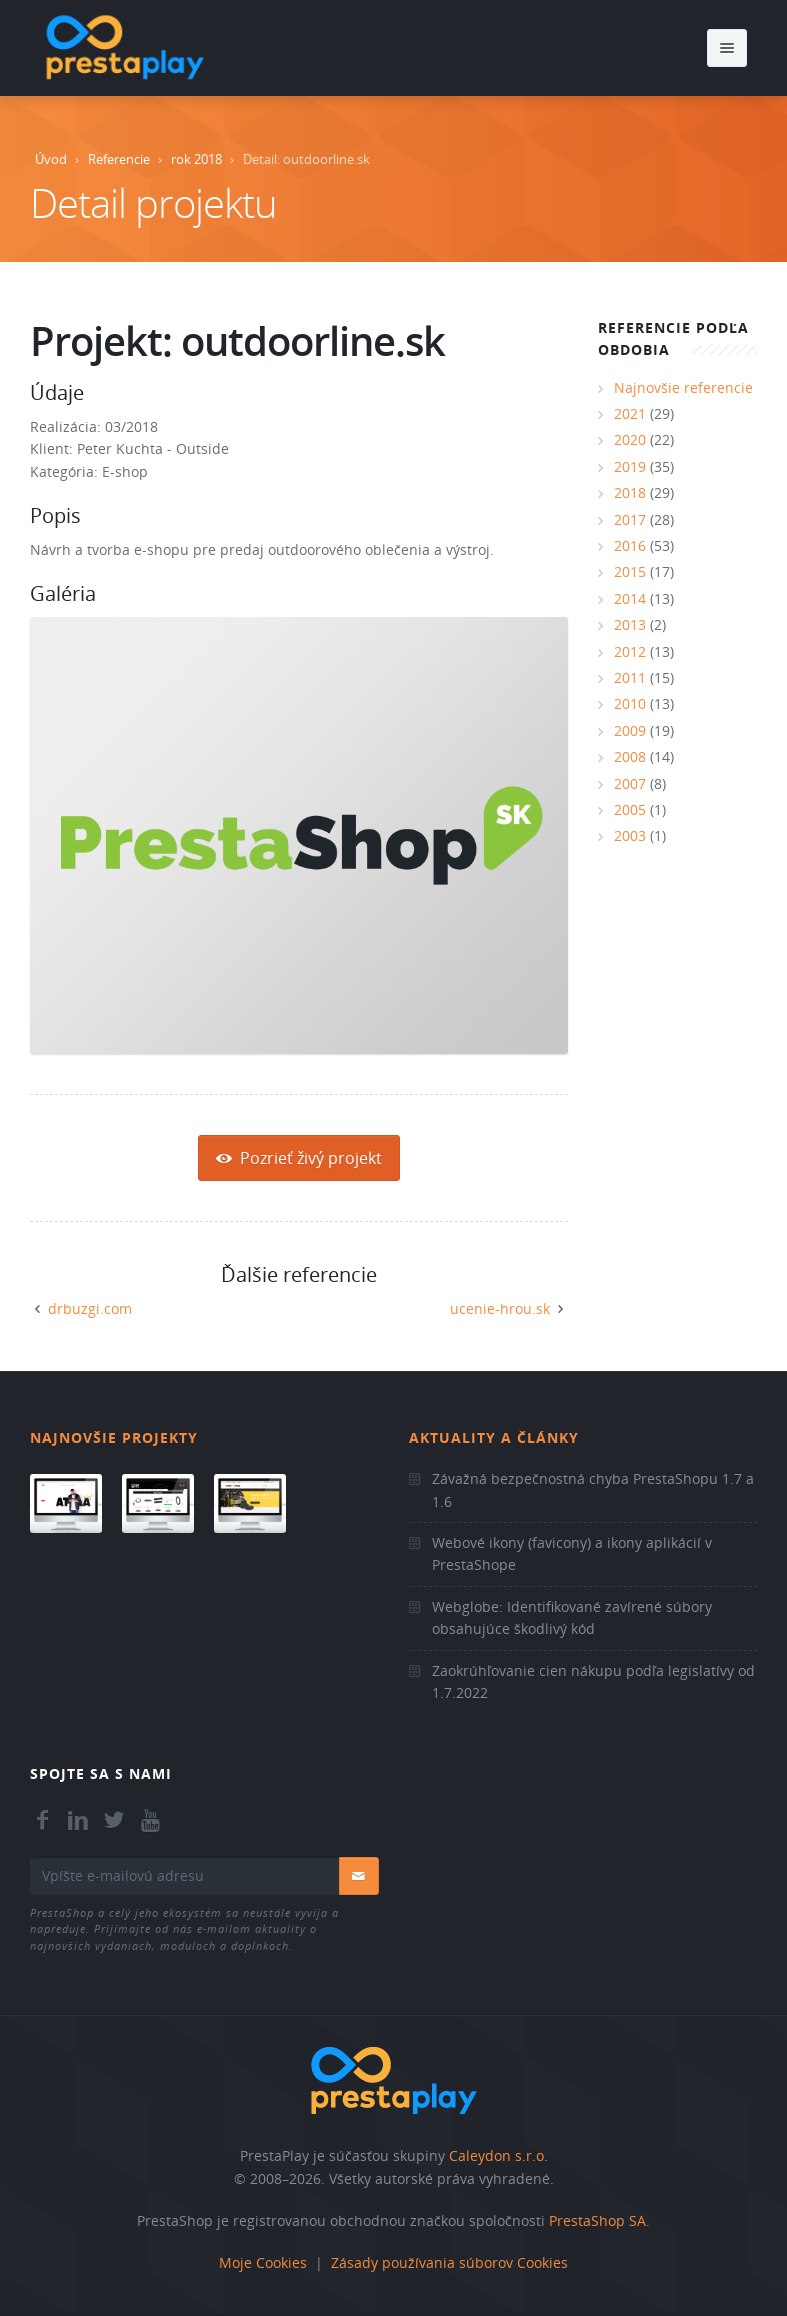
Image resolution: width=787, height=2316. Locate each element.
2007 (630, 783)
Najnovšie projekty (114, 1437)
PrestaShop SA (597, 2220)
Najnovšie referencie (683, 387)
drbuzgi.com (90, 1308)
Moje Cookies (263, 2262)
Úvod (51, 159)
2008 (630, 756)
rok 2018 (196, 159)
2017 (630, 519)
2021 (630, 413)
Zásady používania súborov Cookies (449, 2262)
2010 (630, 703)
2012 (630, 651)
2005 (630, 809)
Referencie (119, 159)
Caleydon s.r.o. (498, 2155)
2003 (630, 835)
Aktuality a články (494, 1437)
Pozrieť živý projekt (299, 1158)
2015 (630, 571)
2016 (630, 545)
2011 (630, 677)
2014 (630, 598)
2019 (630, 466)
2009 (630, 730)
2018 (630, 492)
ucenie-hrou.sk (500, 1308)
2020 (630, 439)
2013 (630, 624)
